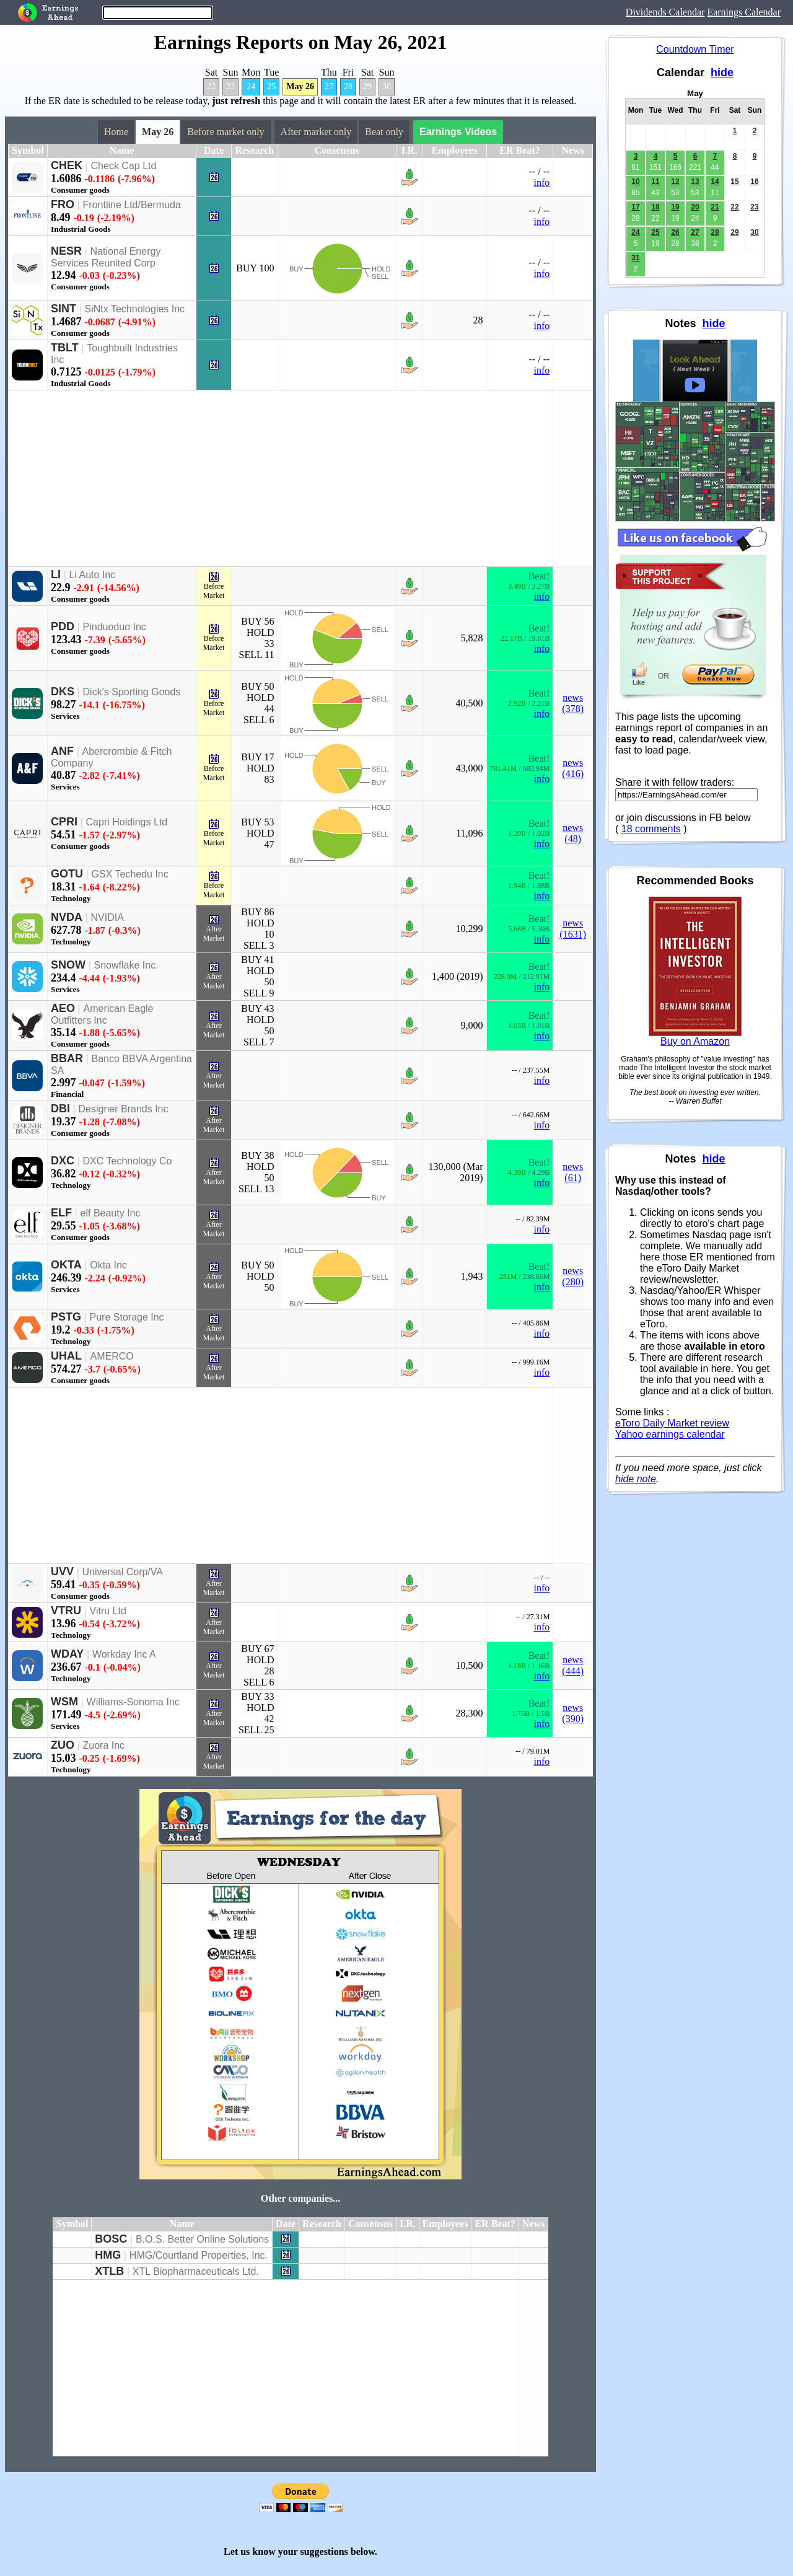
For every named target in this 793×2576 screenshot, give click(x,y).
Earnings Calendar (744, 12)
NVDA (66, 917)
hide (722, 72)
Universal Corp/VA (122, 1572)
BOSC (111, 2239)
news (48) (573, 833)
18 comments (651, 829)
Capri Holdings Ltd (127, 822)
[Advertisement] (280, 478)
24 (251, 86)
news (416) (573, 768)
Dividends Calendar (665, 12)
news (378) (573, 703)
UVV (62, 1571)
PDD (62, 626)
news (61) (573, 1172)
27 (329, 86)
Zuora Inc (104, 1745)
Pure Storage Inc (127, 1317)
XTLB (109, 2271)
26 (675, 232)
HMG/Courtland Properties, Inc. (198, 2255)
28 (348, 86)
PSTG (66, 1317)
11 (655, 181)
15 (734, 181)
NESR (66, 251)
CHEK (66, 165)
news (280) (573, 1276)
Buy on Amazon (695, 1041)
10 (635, 181)
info (542, 182)
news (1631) (572, 928)
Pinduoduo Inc (114, 627)
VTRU (66, 1610)
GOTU (67, 874)
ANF (62, 751)
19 (675, 207)
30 (386, 86)
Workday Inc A (124, 1654)
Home (116, 131)
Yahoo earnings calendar (670, 1434)
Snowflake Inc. (126, 965)
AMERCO (112, 1356)
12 (675, 181)
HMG (108, 2255)
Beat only (384, 131)
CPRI (64, 821)
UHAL (66, 1356)
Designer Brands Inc (124, 1109)
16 (754, 181)
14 (715, 181)
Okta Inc (108, 1265)
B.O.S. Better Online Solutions (202, 2239)
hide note (635, 1479)
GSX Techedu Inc (130, 874)
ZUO (62, 1745)
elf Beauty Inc (111, 1213)
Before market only (225, 131)
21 (715, 207)
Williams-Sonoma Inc (133, 1702)
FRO (62, 204)
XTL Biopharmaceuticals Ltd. (196, 2271)
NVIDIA (107, 917)
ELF (61, 1213)
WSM (64, 1701)
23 (230, 86)
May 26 (300, 86)
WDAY (67, 1654)
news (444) (573, 1665)
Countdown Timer (695, 49)
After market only (316, 131)
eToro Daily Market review (672, 1423)
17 (635, 207)
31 (635, 257)
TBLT (65, 347)
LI (56, 574)
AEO (63, 1008)
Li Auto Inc (92, 574)
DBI (60, 1108)
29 (367, 86)
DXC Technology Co (127, 1161)
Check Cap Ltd (124, 165)
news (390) (573, 1713)
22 (211, 86)
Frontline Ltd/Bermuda (132, 205)
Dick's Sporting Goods (132, 692)
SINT (63, 308)
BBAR (67, 1058)
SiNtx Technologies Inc (135, 309)
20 (695, 207)
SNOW (68, 965)
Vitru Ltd (108, 1611)
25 (271, 86)
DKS (62, 691)
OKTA (66, 1265)
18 (655, 207)
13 (695, 181)
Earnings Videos (458, 131)
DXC (62, 1160)
